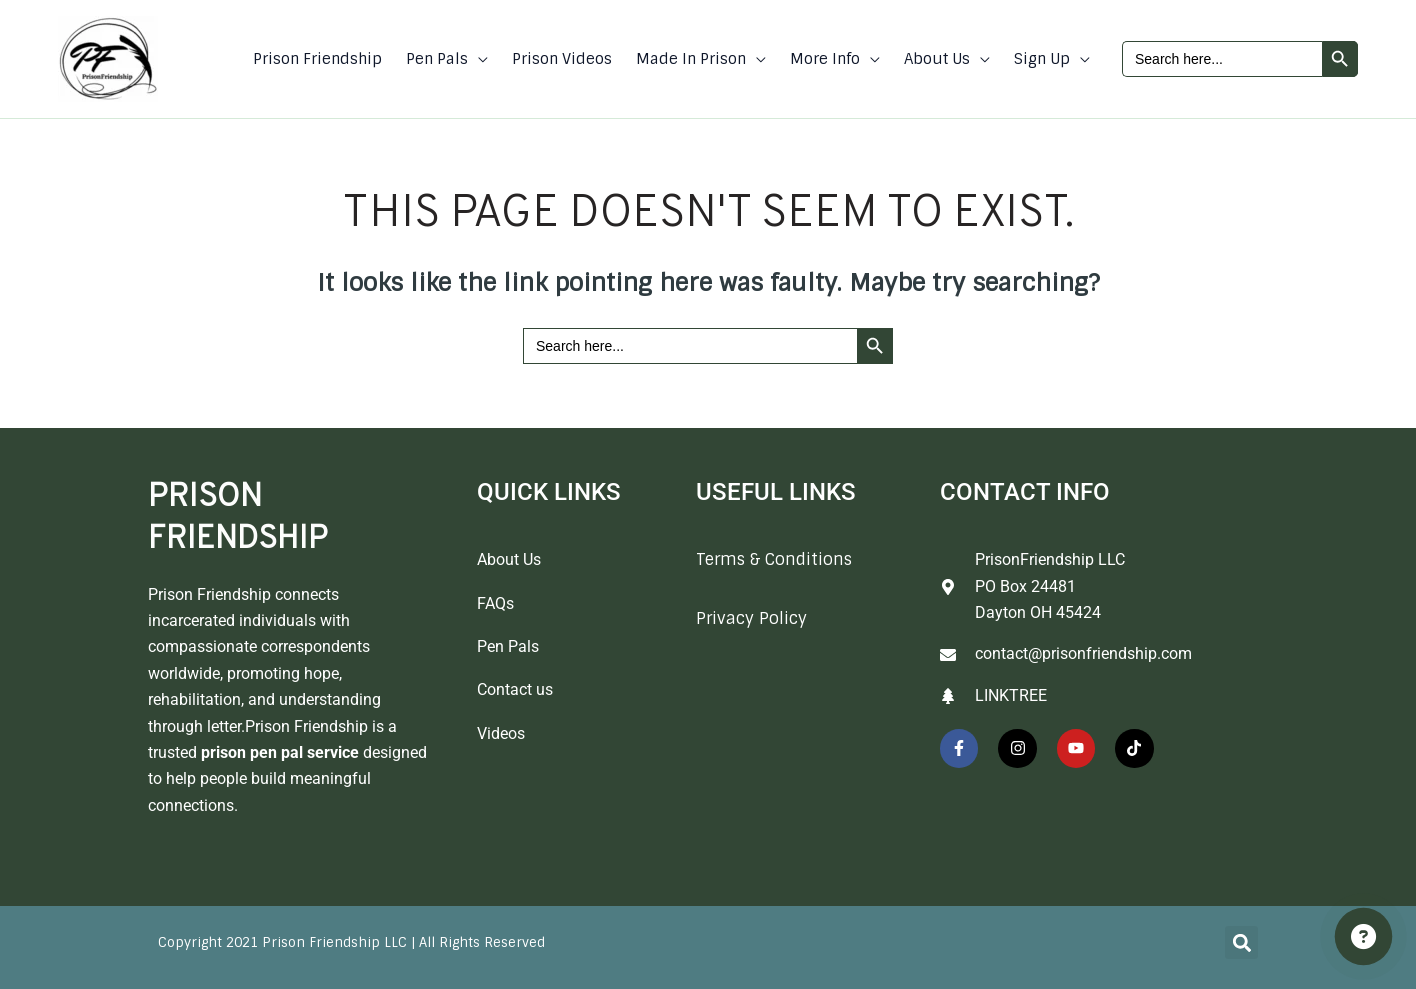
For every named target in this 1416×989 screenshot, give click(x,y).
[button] (478, 59)
